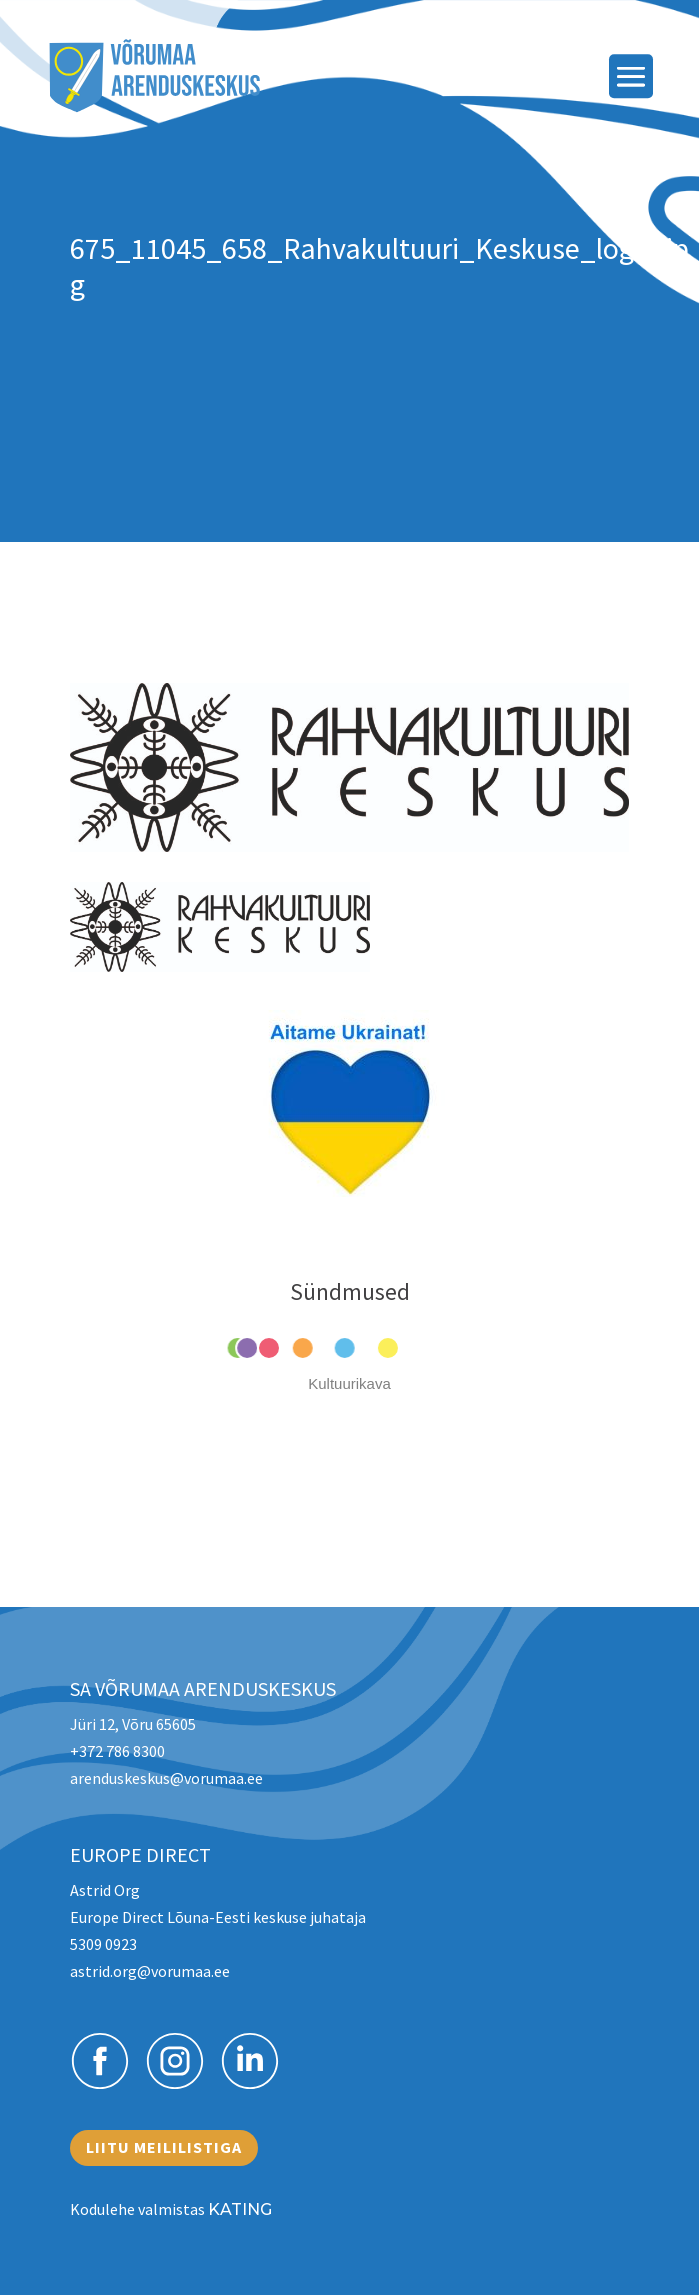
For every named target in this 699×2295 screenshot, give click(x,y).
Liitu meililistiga (164, 2147)
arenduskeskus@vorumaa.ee (166, 1778)
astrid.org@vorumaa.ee (150, 1971)
